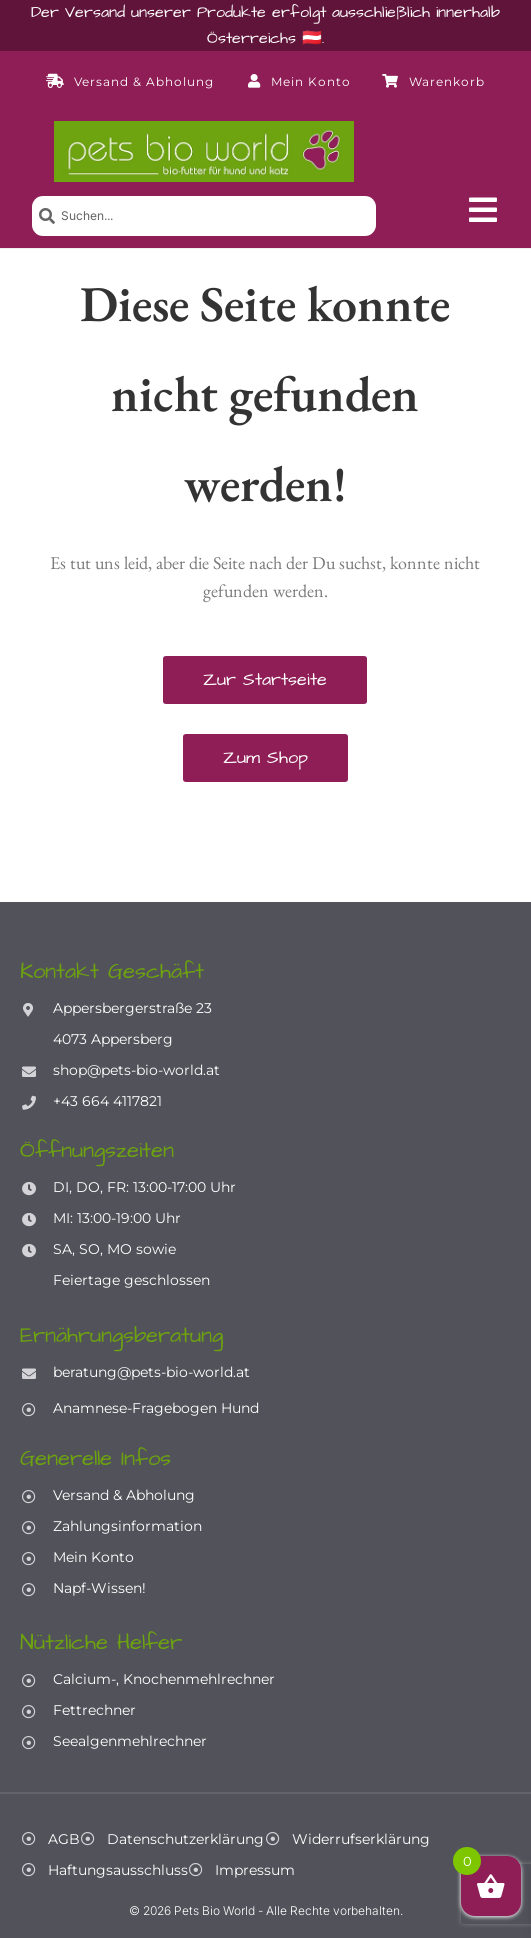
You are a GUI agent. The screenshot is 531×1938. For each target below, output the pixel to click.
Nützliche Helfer (101, 1642)
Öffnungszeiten (97, 1150)
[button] (483, 210)
